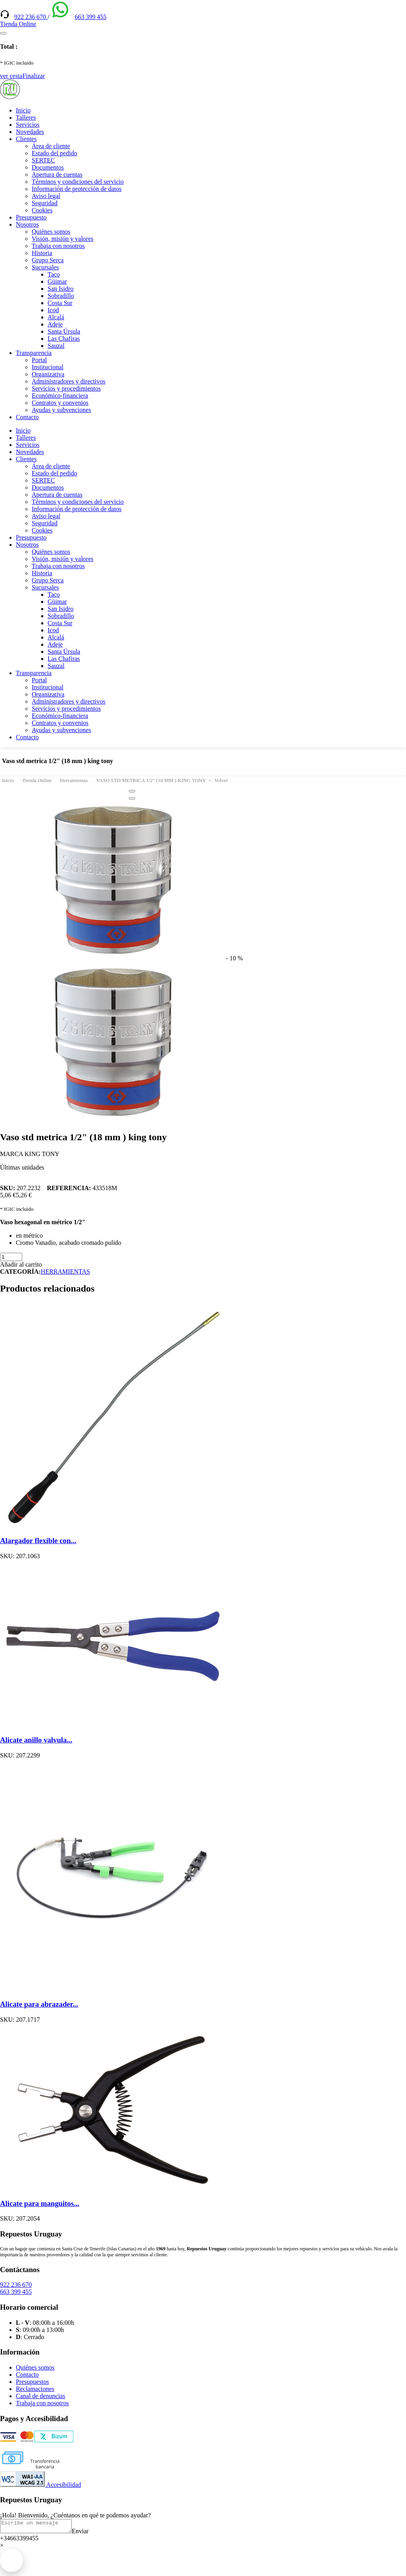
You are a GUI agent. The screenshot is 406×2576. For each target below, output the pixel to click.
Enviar (88, 2533)
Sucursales (45, 267)
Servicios (28, 124)
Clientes (26, 138)
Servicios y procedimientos (66, 388)
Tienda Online (37, 780)
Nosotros (27, 224)
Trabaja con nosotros (58, 245)
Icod (53, 310)
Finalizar (33, 76)
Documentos (48, 167)
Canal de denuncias (40, 2396)
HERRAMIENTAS (65, 1271)
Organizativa (48, 374)
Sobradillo (61, 295)
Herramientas (74, 780)
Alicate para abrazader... (39, 2004)
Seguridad (44, 203)
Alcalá (56, 317)
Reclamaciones (35, 2388)
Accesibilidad (40, 2484)
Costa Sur (60, 303)
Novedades (30, 131)
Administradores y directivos (68, 381)
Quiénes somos (51, 231)
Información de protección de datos (77, 188)
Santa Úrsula (64, 331)
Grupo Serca (47, 260)
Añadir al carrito (21, 1264)
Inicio (23, 110)
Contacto (27, 417)
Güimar (57, 281)
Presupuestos (32, 2381)
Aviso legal (46, 196)
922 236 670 (31, 16)
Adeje (55, 324)
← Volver (218, 780)
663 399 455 (90, 16)
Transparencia (34, 352)
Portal (39, 360)
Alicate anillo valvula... (36, 1740)
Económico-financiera (60, 395)
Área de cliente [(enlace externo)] (51, 146)
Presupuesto (31, 217)
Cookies (42, 210)
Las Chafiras (64, 338)
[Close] (132, 791)
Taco (54, 274)
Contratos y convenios (60, 402)
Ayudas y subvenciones (61, 409)
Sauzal (56, 345)
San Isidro (60, 288)
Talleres (26, 117)
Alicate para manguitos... (39, 2203)
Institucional (47, 367)
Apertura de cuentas (57, 174)
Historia (42, 253)
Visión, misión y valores (62, 238)
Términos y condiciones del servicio (78, 181)
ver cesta (11, 76)
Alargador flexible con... (38, 1540)
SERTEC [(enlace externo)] (43, 160)
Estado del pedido (54, 153)
